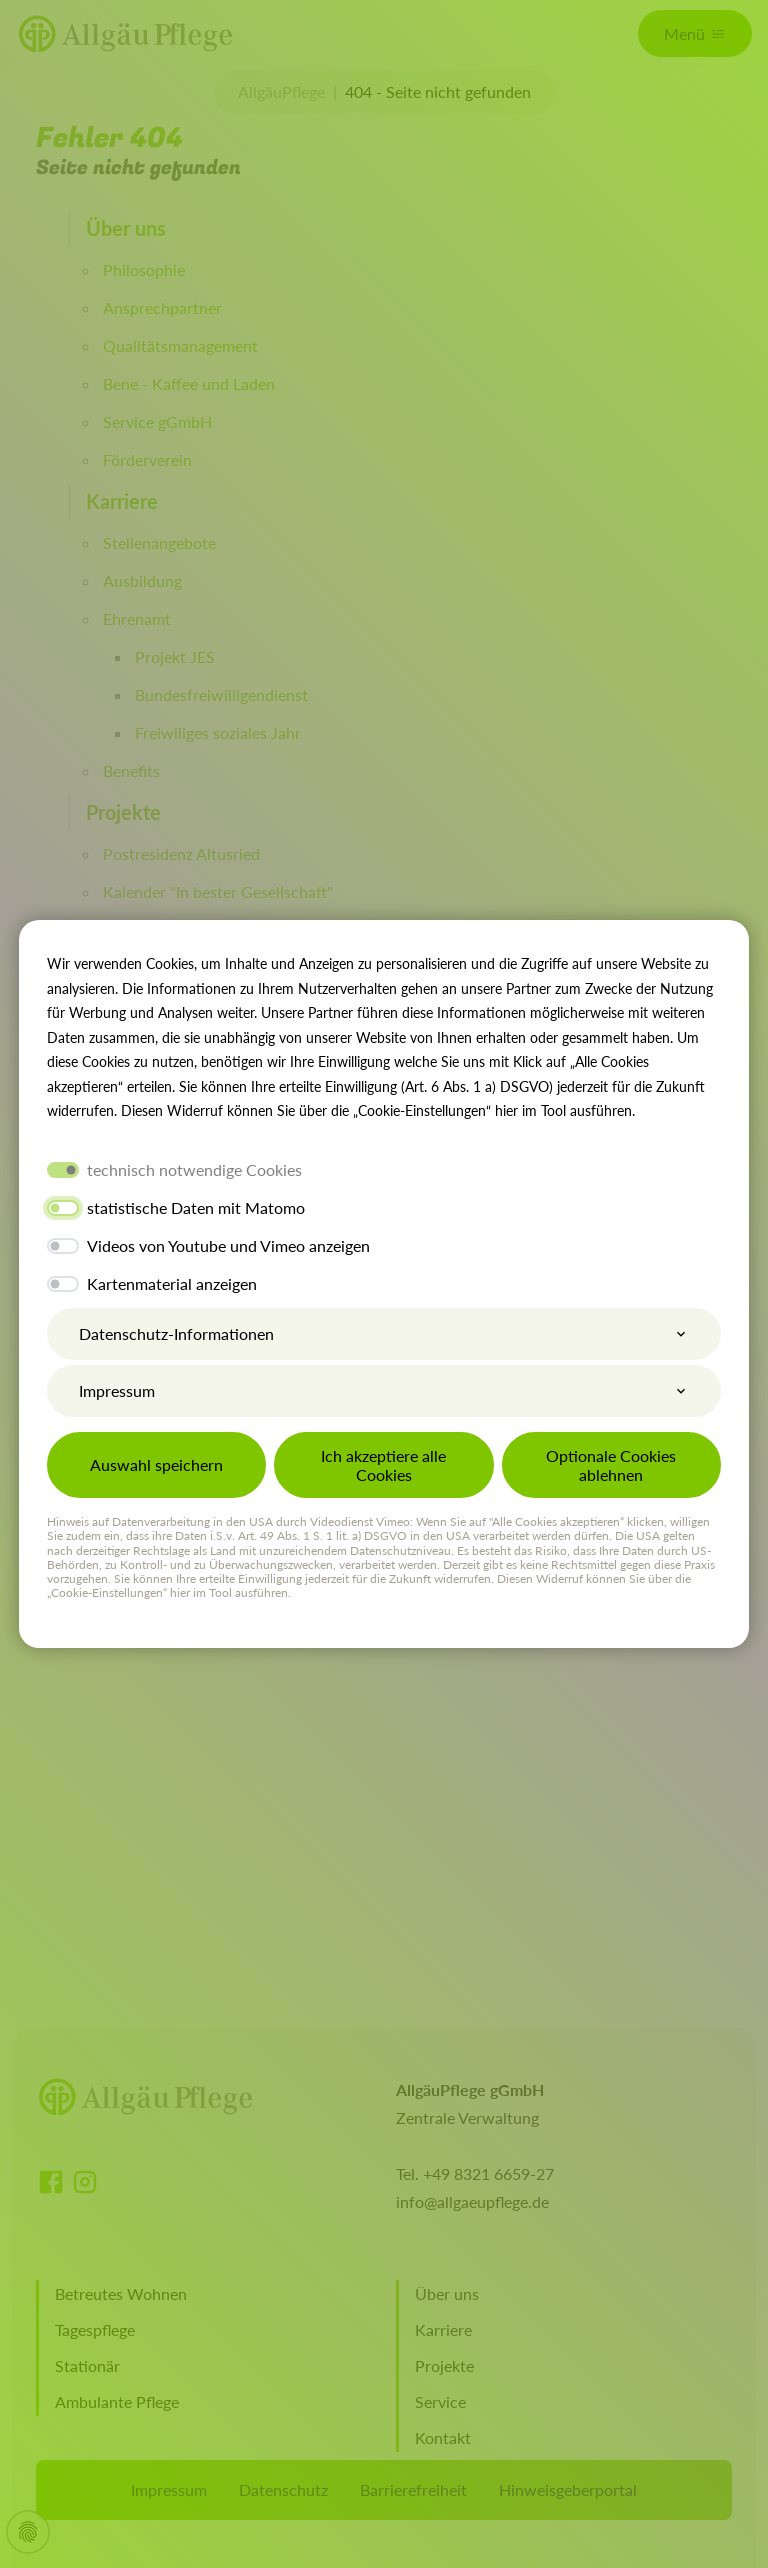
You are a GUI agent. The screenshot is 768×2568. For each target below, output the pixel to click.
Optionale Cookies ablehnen (611, 1465)
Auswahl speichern (156, 1464)
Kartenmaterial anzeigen (172, 1283)
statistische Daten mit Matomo (196, 1207)
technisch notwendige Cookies (194, 1169)
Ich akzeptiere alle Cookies (383, 1465)
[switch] (63, 1208)
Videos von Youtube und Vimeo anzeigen (228, 1245)
